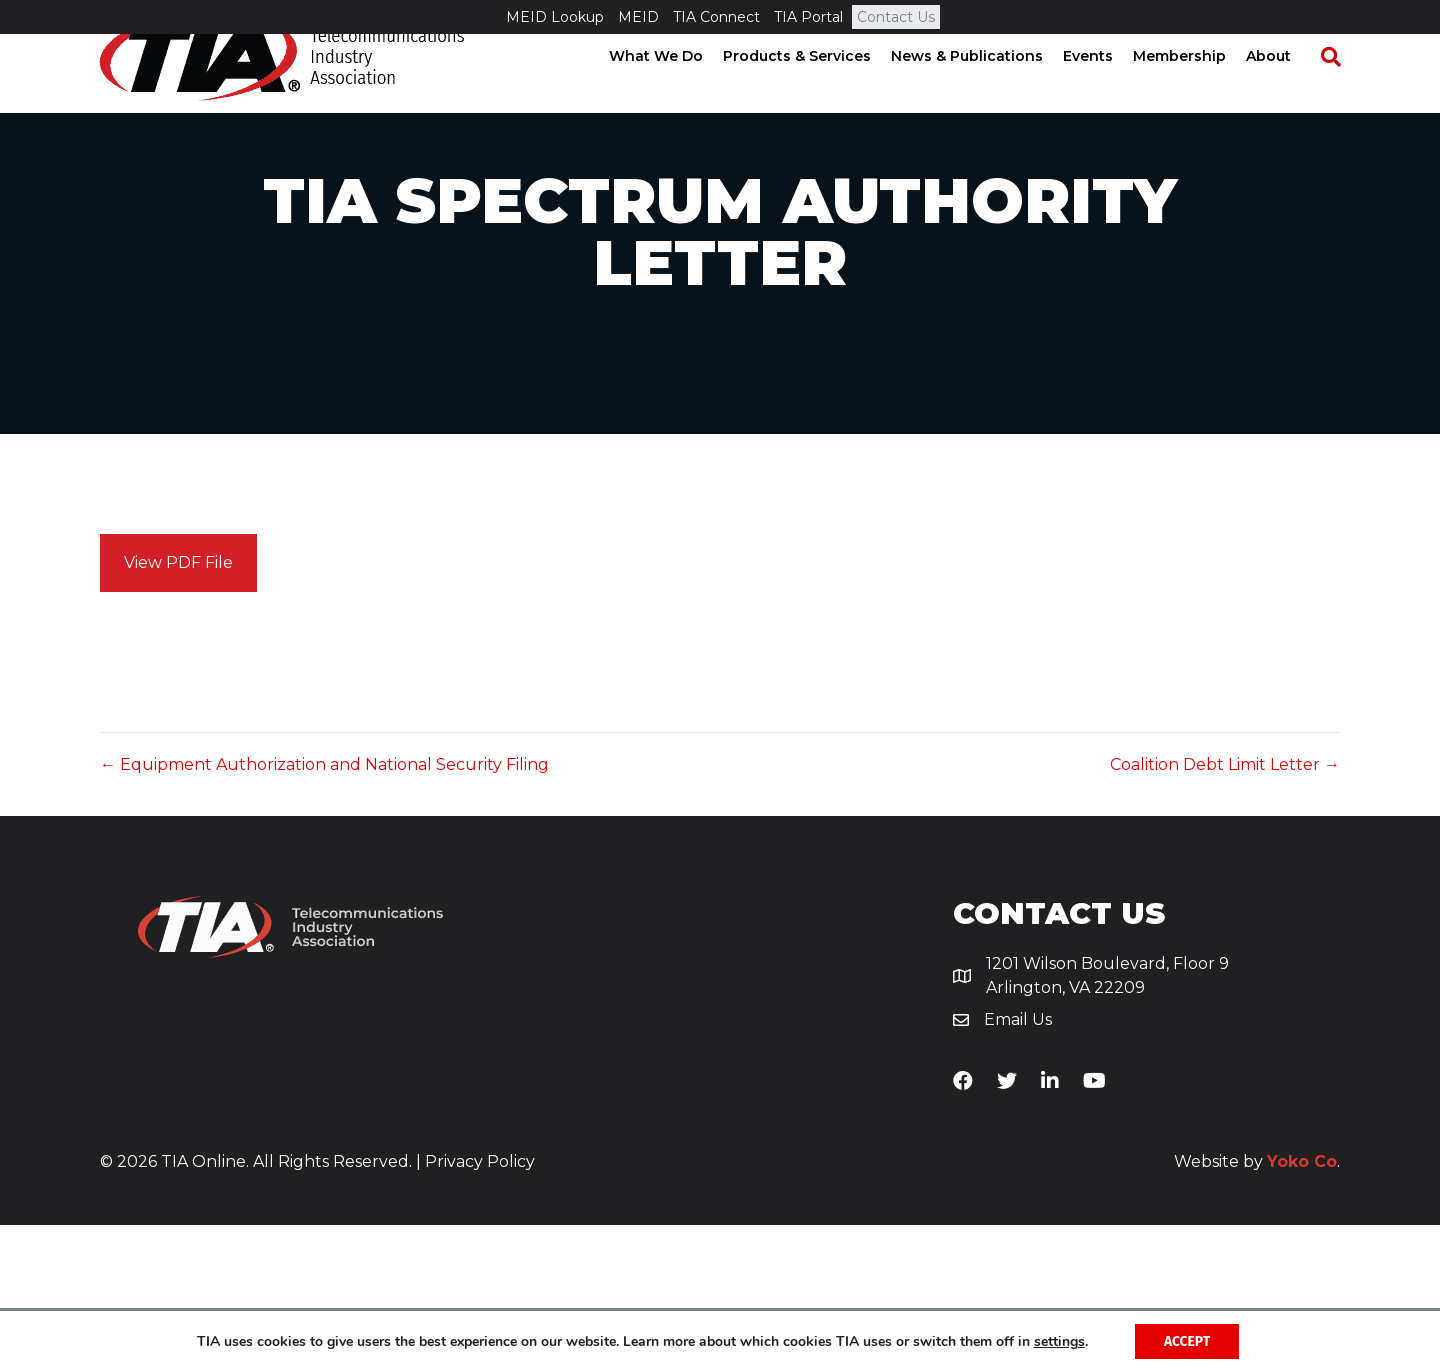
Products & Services (816, 90)
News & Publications (986, 90)
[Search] (1340, 91)
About (1287, 90)
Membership (1198, 90)
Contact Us (896, 17)
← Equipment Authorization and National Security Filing (324, 911)
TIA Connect (716, 17)
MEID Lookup (555, 17)
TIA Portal (808, 17)
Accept (1187, 1340)
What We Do (675, 90)
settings (1057, 1341)
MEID (638, 17)
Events (1107, 90)
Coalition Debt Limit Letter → (1225, 911)
